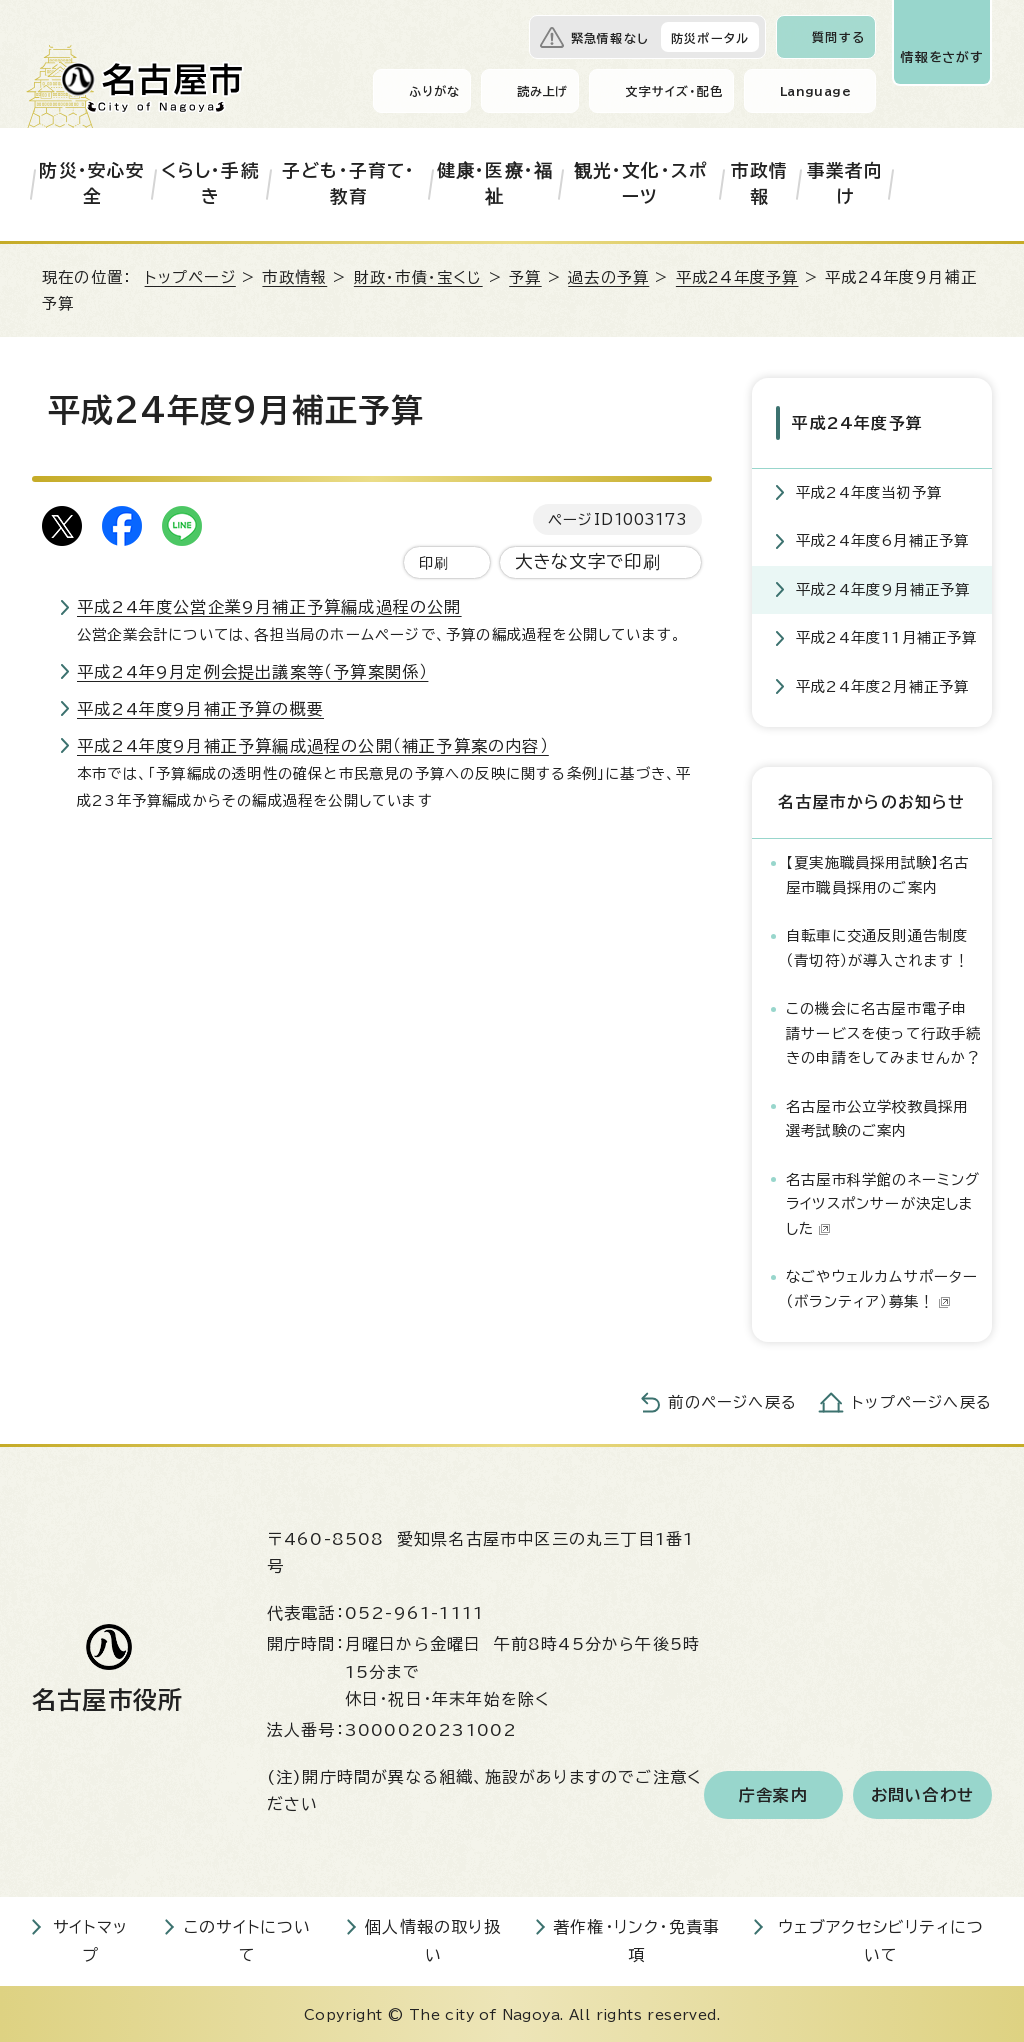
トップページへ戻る (922, 1400)
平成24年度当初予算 (869, 489)
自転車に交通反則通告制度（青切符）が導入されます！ (878, 945)
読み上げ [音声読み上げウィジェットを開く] (543, 91)
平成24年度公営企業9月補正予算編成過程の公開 (269, 607)
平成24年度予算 (737, 277)
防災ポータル (710, 38)
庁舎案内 (773, 1792)
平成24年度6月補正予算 (882, 538)
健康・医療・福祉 (495, 183)
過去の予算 (608, 277)
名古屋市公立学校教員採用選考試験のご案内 (877, 1115)
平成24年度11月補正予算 (887, 635)
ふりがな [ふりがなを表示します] (434, 91)
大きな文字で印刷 (588, 561)
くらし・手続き (210, 183)
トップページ (190, 277)
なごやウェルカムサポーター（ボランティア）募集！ (882, 1286)
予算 (525, 277)
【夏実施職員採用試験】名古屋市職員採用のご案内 (878, 872)
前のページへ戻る (732, 1400)
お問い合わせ (922, 1792)
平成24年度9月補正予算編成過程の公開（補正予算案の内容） (313, 746)
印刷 (434, 562)
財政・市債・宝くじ (418, 277)
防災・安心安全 (92, 183)
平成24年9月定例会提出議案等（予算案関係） (252, 672)
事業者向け (845, 183)
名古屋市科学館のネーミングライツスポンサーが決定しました (883, 1201)
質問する (838, 37)
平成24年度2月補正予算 (882, 683)
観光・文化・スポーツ (641, 183)
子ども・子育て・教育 (349, 183)
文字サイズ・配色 (674, 91)
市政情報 (760, 183)
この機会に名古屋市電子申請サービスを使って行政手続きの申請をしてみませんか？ (884, 1031)
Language (815, 91)
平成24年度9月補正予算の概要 (200, 709)
